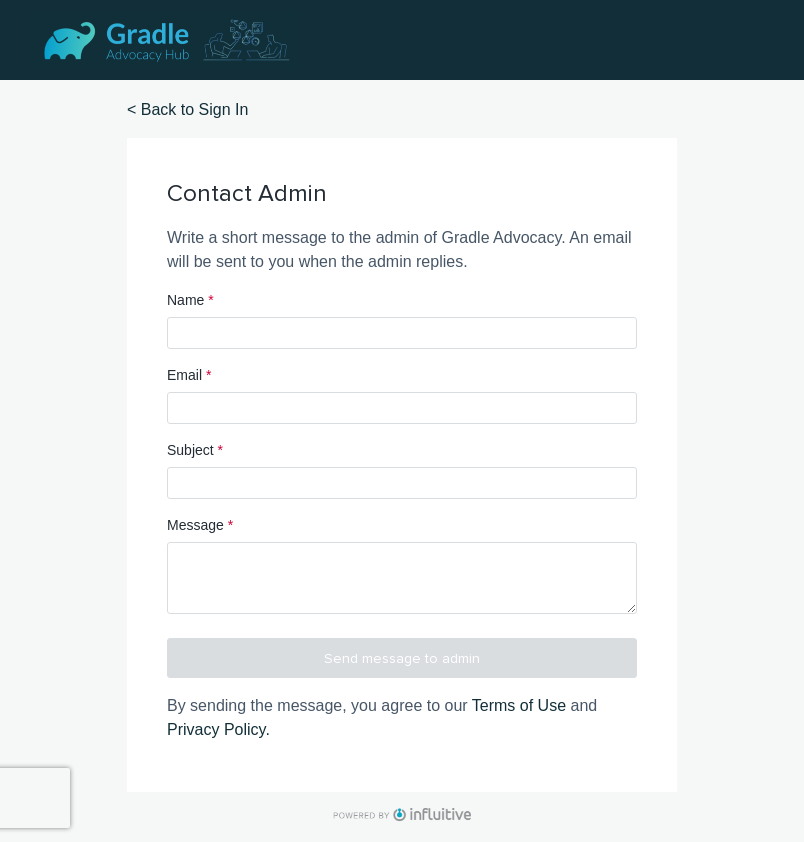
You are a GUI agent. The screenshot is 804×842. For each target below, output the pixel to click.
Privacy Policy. (218, 729)
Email (189, 375)
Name (190, 300)
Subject (195, 450)
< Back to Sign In (187, 109)
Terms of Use (519, 705)
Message (200, 525)
